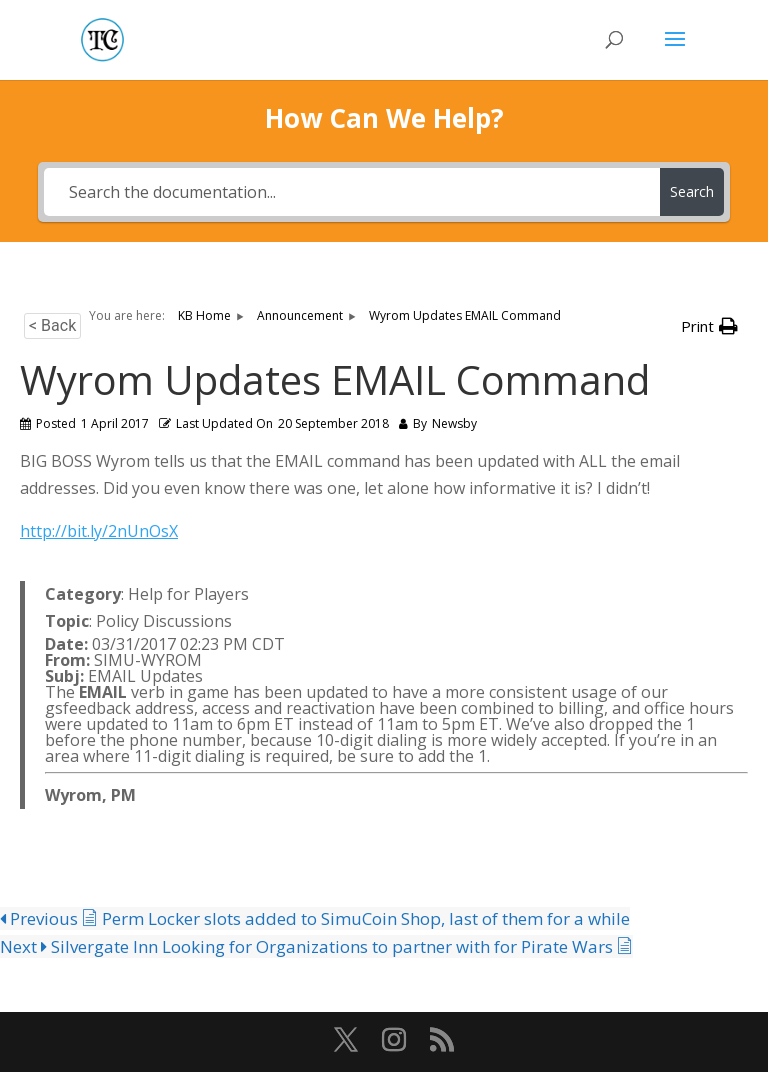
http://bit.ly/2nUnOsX (99, 531)
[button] (709, 326)
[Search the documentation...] (351, 192)
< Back (52, 325)
